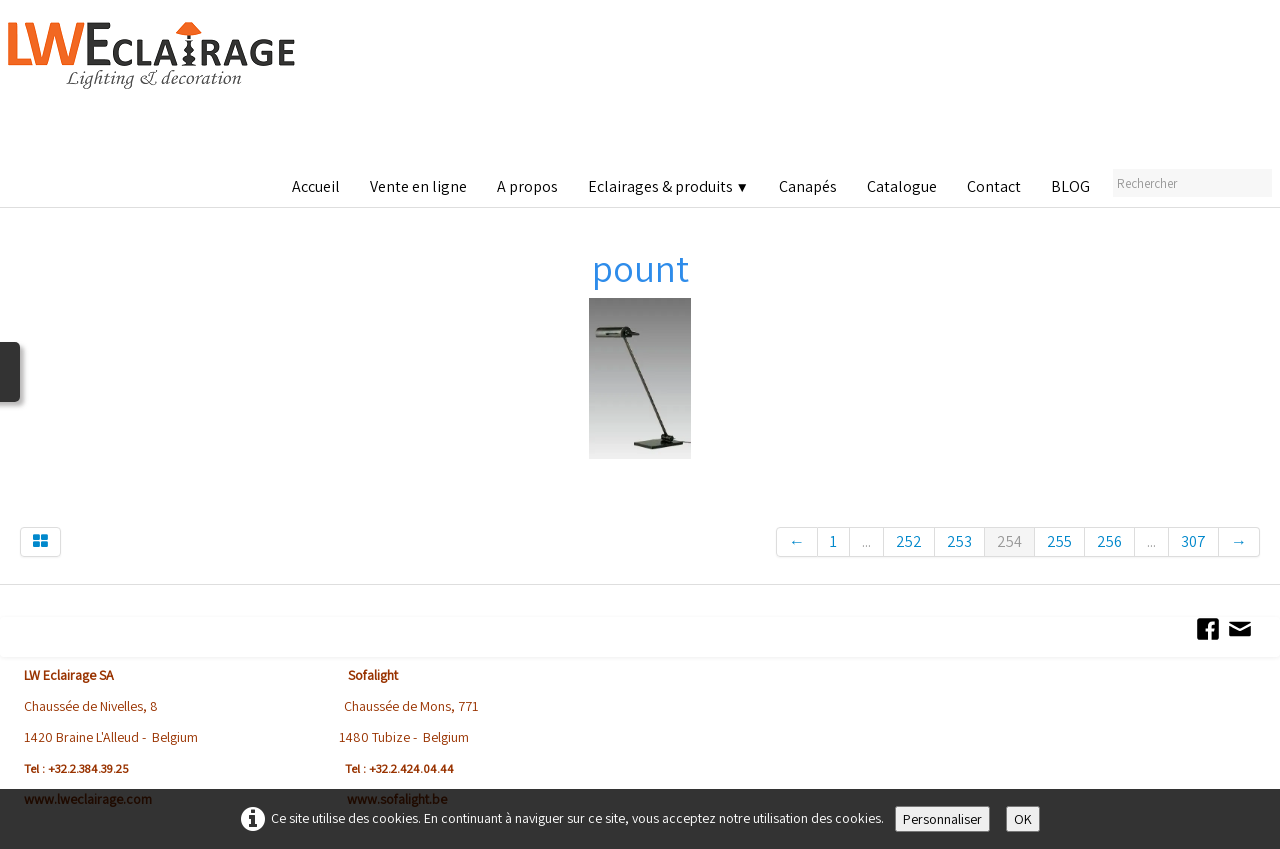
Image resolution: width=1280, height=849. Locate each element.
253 (959, 541)
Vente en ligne (418, 186)
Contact (994, 186)
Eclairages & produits (668, 186)
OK (1023, 819)
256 (1109, 541)
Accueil (316, 186)
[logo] (156, 89)
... (866, 541)
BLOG (1070, 186)
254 (1009, 541)
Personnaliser (942, 819)
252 (909, 541)
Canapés (808, 186)
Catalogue (902, 186)
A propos (527, 186)
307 (1193, 541)
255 (1059, 541)
